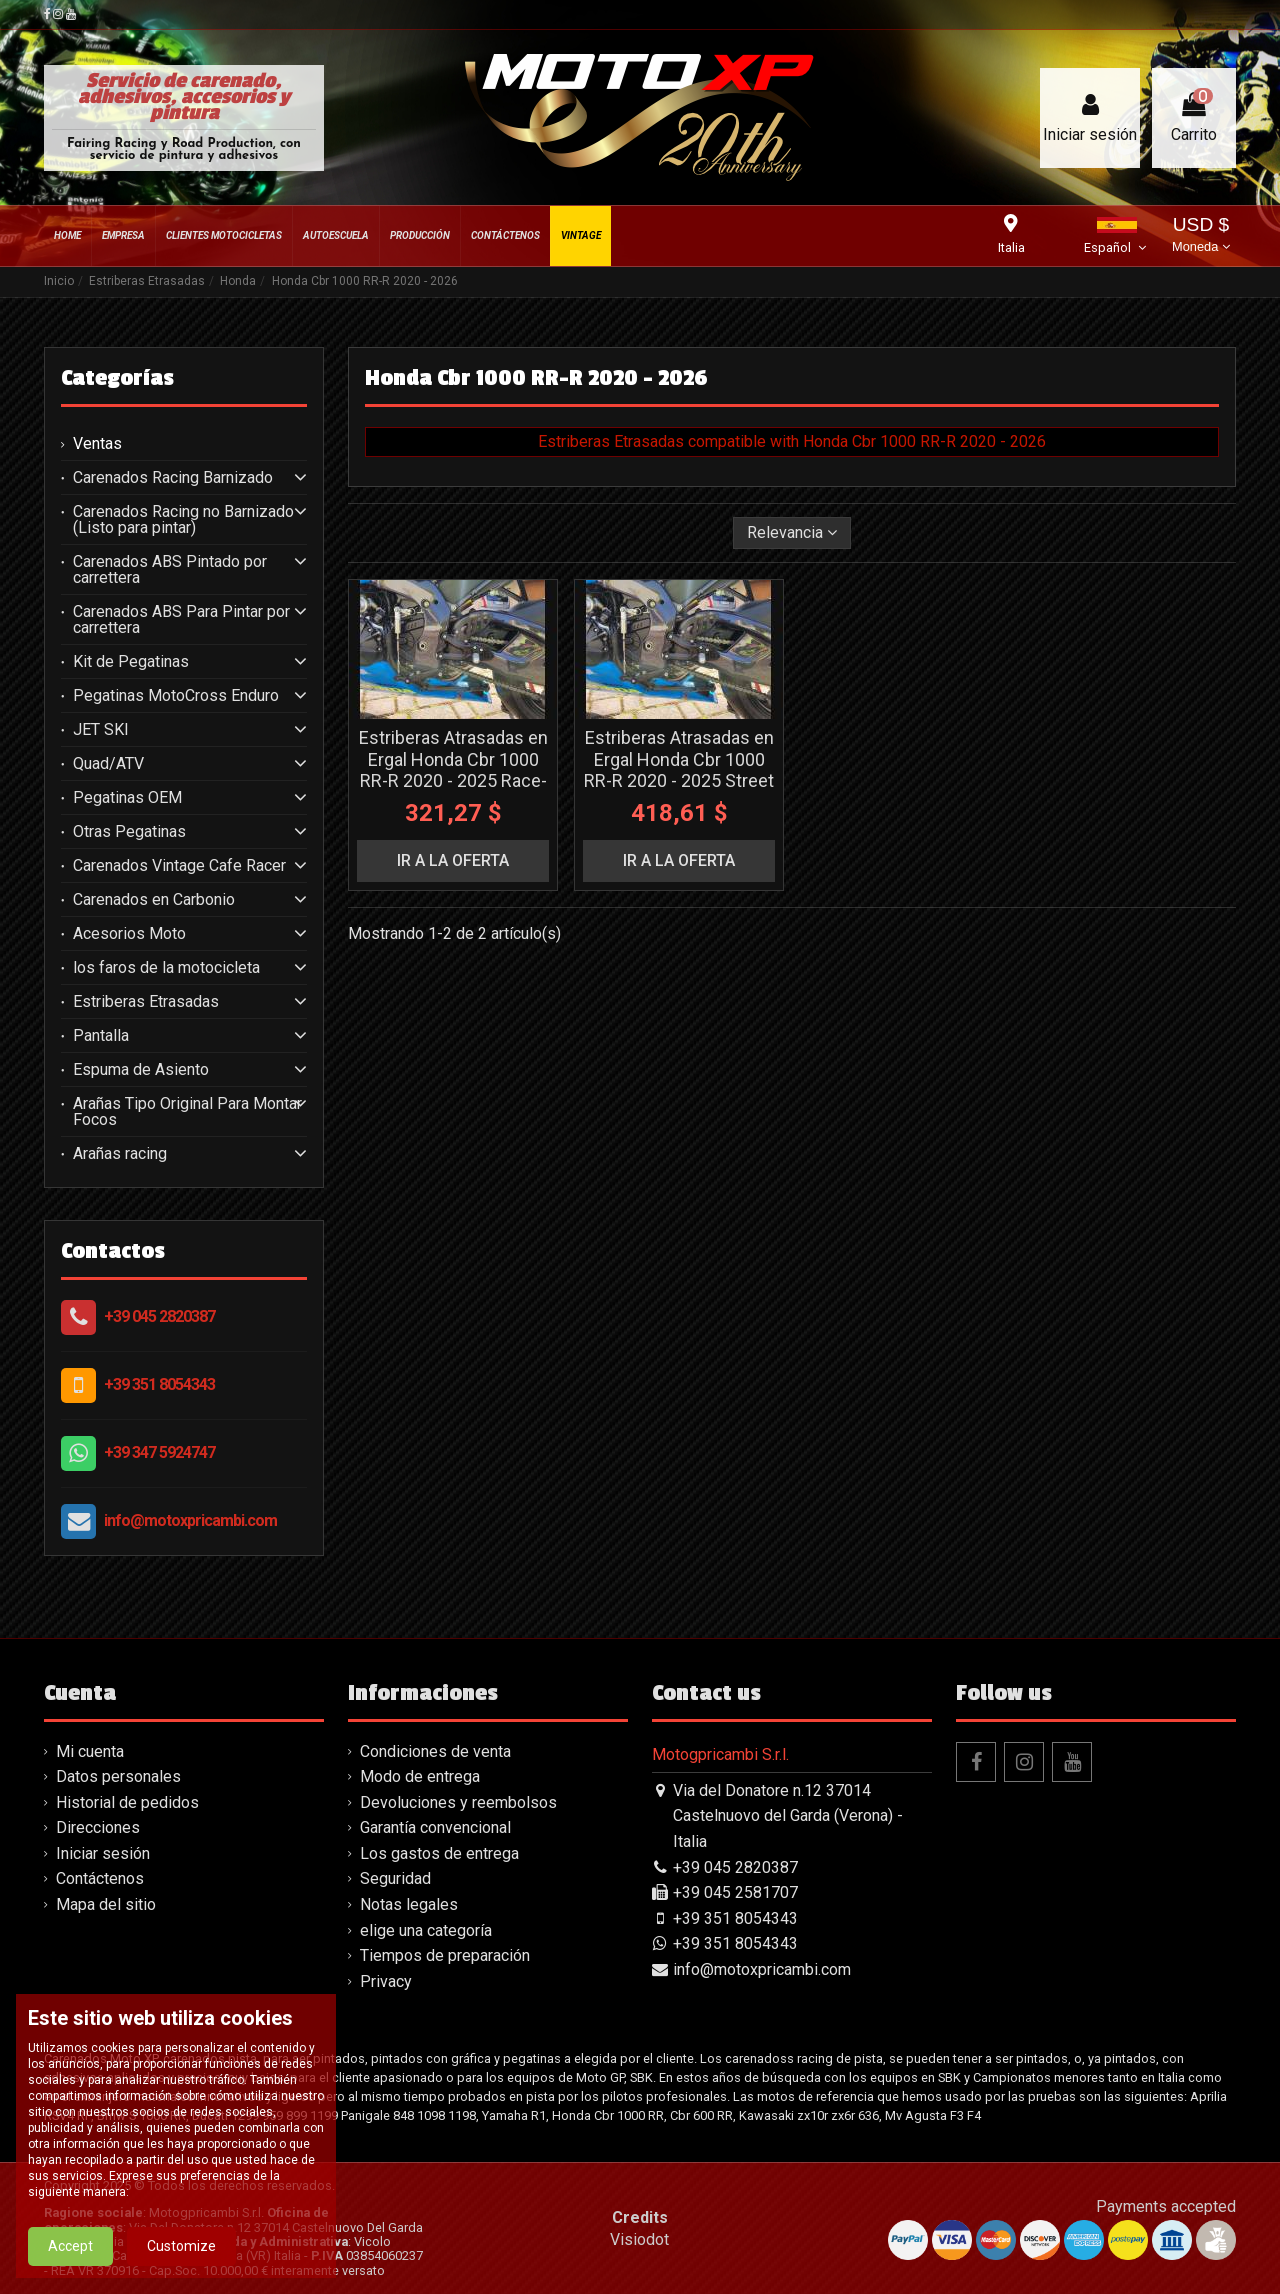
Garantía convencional (435, 1827)
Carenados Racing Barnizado (173, 478)
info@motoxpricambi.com (190, 1520)
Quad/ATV (108, 764)
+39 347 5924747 (159, 1452)
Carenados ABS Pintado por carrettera (170, 570)
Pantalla (101, 1036)
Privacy (386, 1981)
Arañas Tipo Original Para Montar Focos (187, 1112)
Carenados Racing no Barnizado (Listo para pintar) (183, 520)
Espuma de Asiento (141, 1070)
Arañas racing (120, 1154)
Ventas (97, 444)
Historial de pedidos (127, 1802)
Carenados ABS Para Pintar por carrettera (181, 620)
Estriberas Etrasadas (146, 1002)
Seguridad (395, 1878)
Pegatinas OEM (127, 798)
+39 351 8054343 (159, 1384)
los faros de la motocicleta (166, 968)
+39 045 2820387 (159, 1316)
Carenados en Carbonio (154, 900)
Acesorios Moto (129, 934)
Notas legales (409, 1904)
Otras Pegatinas (129, 832)
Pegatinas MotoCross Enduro (176, 696)
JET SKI (101, 730)
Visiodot (639, 2239)
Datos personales (118, 1776)
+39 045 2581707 (735, 1892)
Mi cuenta (90, 1751)
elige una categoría (426, 1930)
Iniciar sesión (103, 1853)
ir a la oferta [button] (453, 860)
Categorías (117, 378)
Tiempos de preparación (445, 1955)
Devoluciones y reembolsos (458, 1802)
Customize (181, 2246)
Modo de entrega (420, 1776)
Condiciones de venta (435, 1751)
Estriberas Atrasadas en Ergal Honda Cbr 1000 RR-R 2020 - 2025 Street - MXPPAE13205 (679, 770)
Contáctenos (100, 1878)
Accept (70, 2246)
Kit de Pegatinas (131, 662)
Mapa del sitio (106, 1904)
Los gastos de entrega (439, 1853)
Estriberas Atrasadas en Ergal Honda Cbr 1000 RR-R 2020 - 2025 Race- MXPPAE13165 (453, 770)
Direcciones (98, 1827)
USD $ (1201, 236)
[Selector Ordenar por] (792, 533)
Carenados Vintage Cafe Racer (179, 866)
